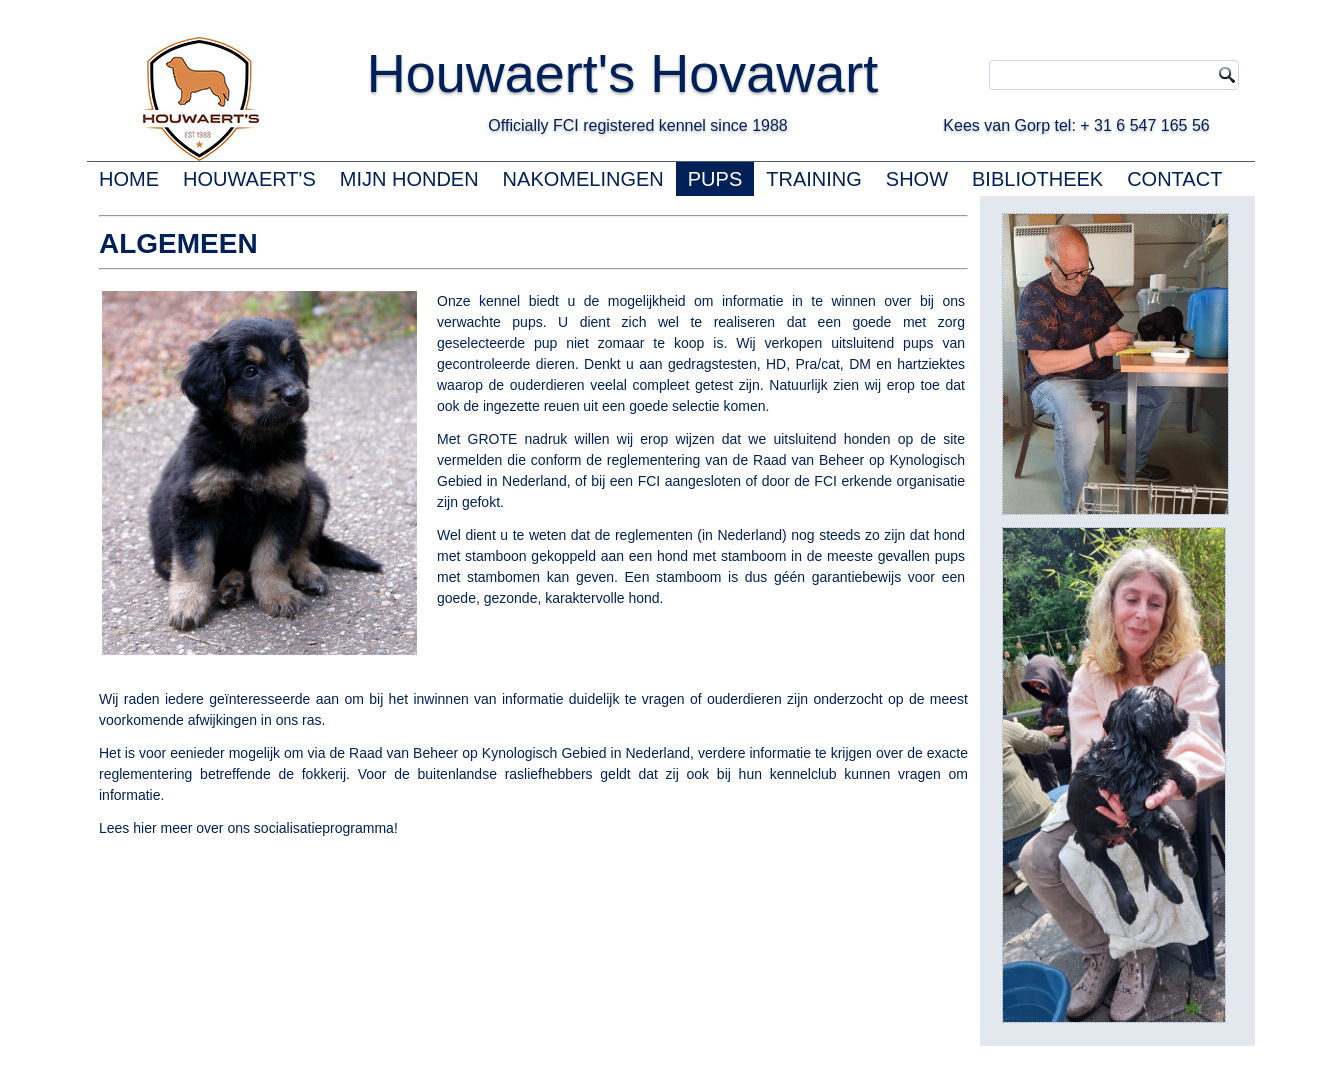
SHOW (917, 179)
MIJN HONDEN (409, 179)
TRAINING (814, 179)
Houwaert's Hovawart (683, 73)
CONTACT (1174, 179)
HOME (129, 179)
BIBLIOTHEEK (1037, 179)
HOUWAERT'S (249, 179)
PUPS (715, 179)
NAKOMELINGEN (583, 179)
